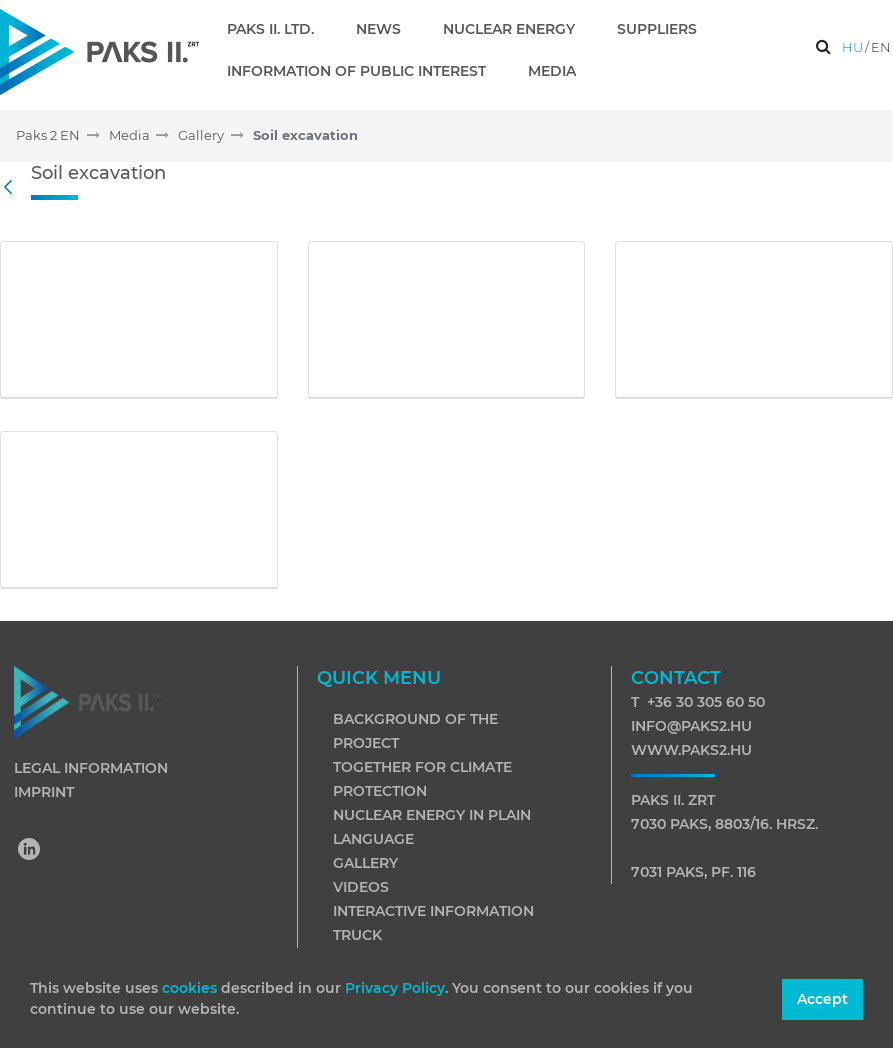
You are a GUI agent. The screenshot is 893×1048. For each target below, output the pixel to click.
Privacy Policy (395, 988)
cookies (191, 988)
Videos (361, 887)
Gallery (365, 863)
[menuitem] (278, 29)
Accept (822, 999)
